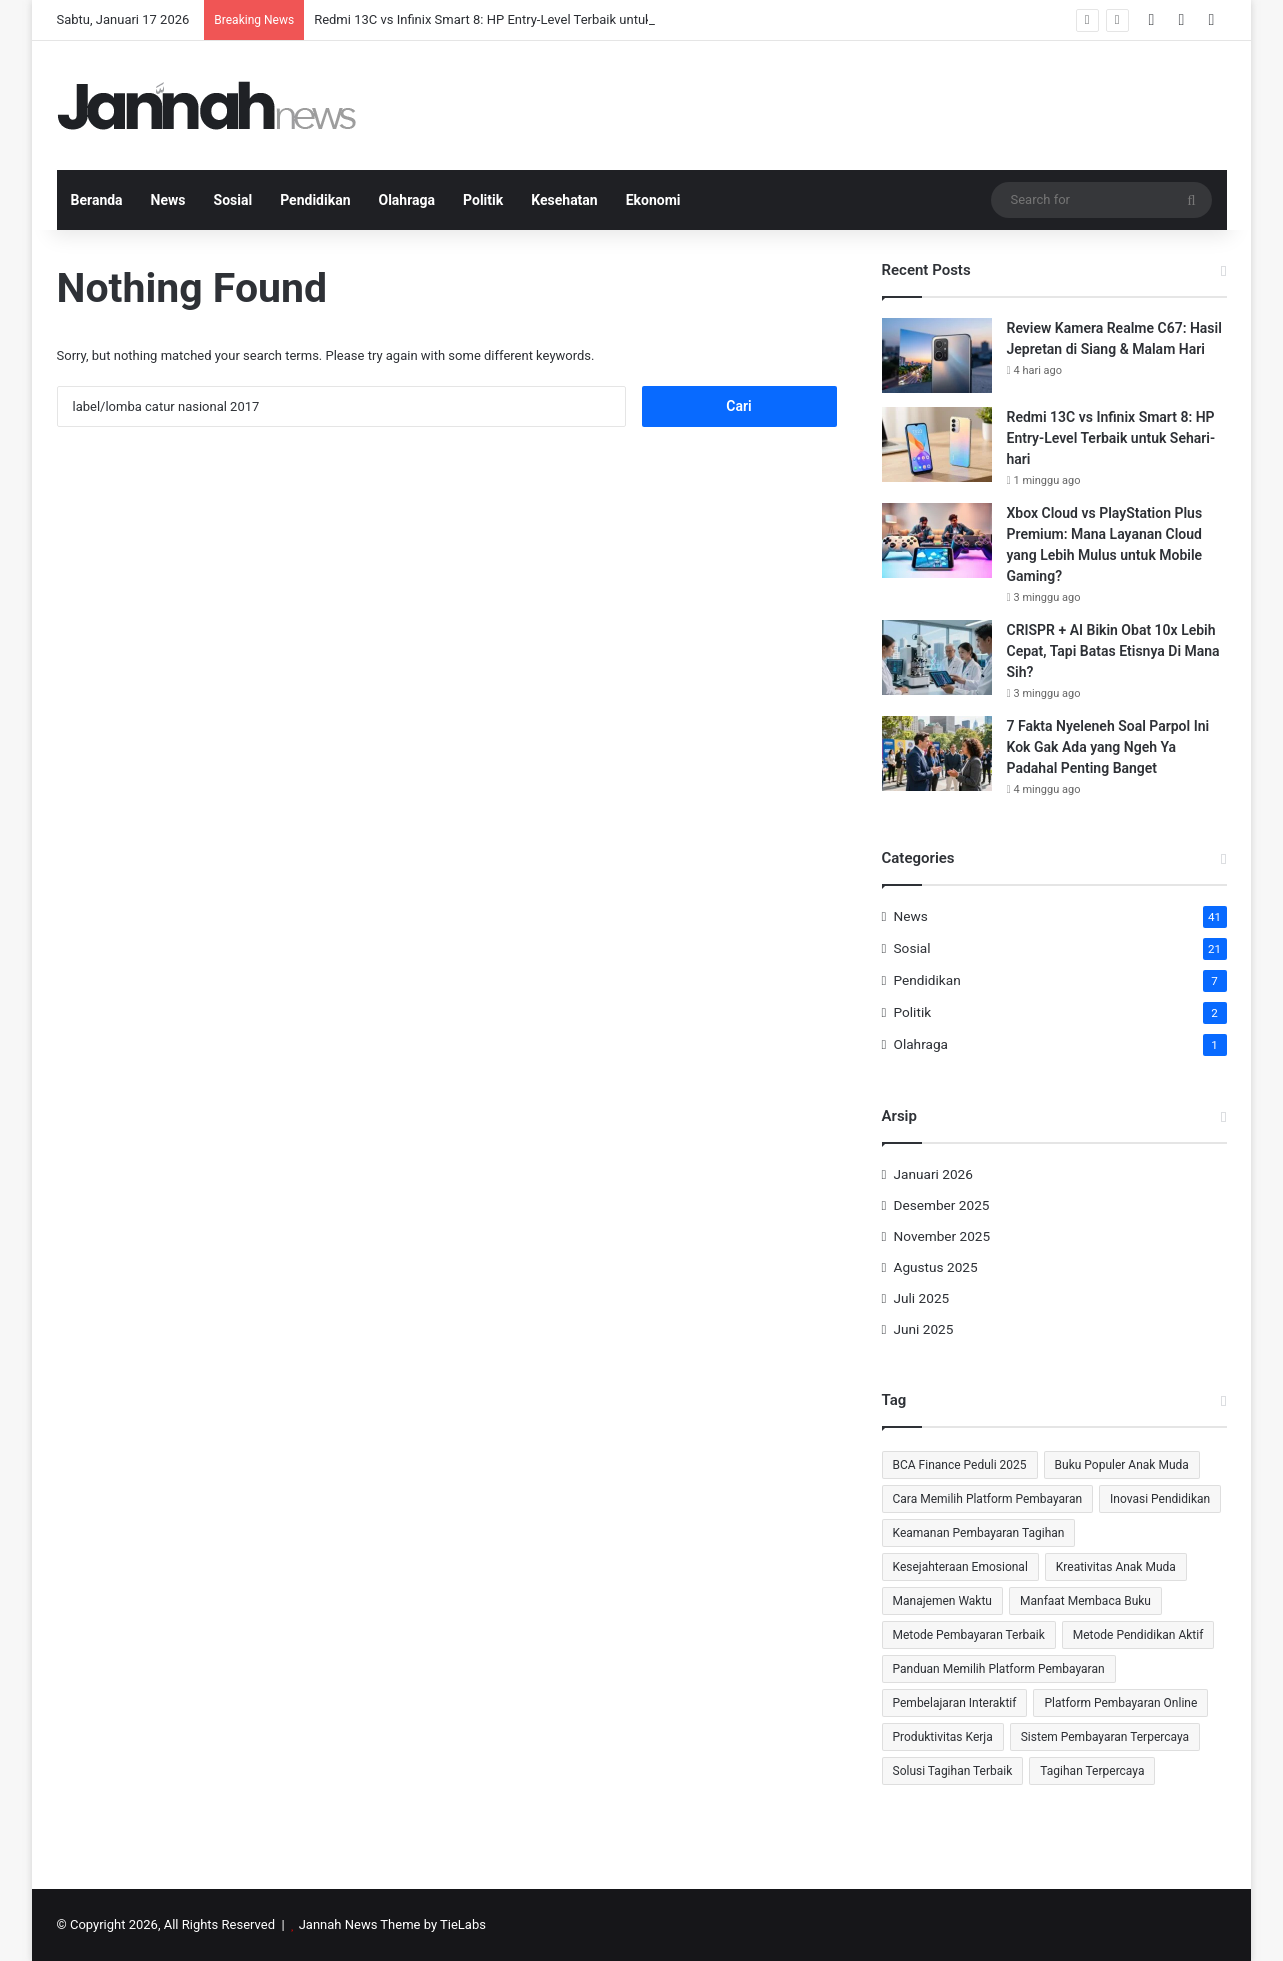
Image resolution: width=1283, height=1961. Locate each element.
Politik (483, 200)
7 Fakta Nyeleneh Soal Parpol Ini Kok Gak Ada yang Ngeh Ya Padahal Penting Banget (1108, 747)
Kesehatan (564, 200)
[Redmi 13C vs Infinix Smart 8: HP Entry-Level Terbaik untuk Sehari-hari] (937, 444)
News (168, 200)
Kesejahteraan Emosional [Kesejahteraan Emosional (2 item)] (960, 1567)
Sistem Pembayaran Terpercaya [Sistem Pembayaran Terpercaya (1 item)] (1105, 1737)
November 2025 (942, 1236)
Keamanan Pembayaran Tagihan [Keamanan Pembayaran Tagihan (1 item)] (979, 1533)
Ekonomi (653, 200)
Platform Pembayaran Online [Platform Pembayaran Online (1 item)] (1120, 1703)
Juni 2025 (924, 1329)
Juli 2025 (922, 1298)
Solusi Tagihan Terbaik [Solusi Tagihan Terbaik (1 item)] (953, 1771)
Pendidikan (315, 200)
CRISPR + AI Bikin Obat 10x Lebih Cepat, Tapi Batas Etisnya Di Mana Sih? (1113, 651)
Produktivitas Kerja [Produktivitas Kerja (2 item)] (943, 1737)
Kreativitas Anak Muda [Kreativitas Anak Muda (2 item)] (1116, 1567)
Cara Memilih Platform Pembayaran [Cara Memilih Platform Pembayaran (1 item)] (988, 1499)
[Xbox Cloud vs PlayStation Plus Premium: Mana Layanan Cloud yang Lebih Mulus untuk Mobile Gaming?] (937, 540)
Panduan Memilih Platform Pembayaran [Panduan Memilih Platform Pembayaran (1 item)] (999, 1669)
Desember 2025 (942, 1205)
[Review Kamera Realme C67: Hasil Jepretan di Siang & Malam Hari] (937, 355)
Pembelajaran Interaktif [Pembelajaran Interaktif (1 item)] (955, 1703)
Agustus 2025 (936, 1267)
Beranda (97, 200)
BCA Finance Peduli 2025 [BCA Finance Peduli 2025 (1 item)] (960, 1465)
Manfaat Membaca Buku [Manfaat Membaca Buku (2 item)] (1085, 1601)
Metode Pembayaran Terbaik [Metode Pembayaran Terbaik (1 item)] (969, 1635)
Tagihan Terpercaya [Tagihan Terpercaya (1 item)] (1092, 1771)
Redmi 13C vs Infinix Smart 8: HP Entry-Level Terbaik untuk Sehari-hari (515, 19)
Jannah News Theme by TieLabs (392, 1924)
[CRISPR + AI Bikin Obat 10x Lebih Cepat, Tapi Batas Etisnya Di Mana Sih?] (937, 657)
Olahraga (407, 200)
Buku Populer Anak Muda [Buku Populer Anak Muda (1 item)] (1122, 1465)
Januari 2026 (933, 1174)
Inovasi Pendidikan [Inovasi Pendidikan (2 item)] (1160, 1499)
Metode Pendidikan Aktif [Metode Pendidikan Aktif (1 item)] (1138, 1635)
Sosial (233, 200)
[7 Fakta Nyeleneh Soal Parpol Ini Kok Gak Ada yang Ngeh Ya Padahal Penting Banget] (937, 753)
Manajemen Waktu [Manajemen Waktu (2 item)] (943, 1601)
